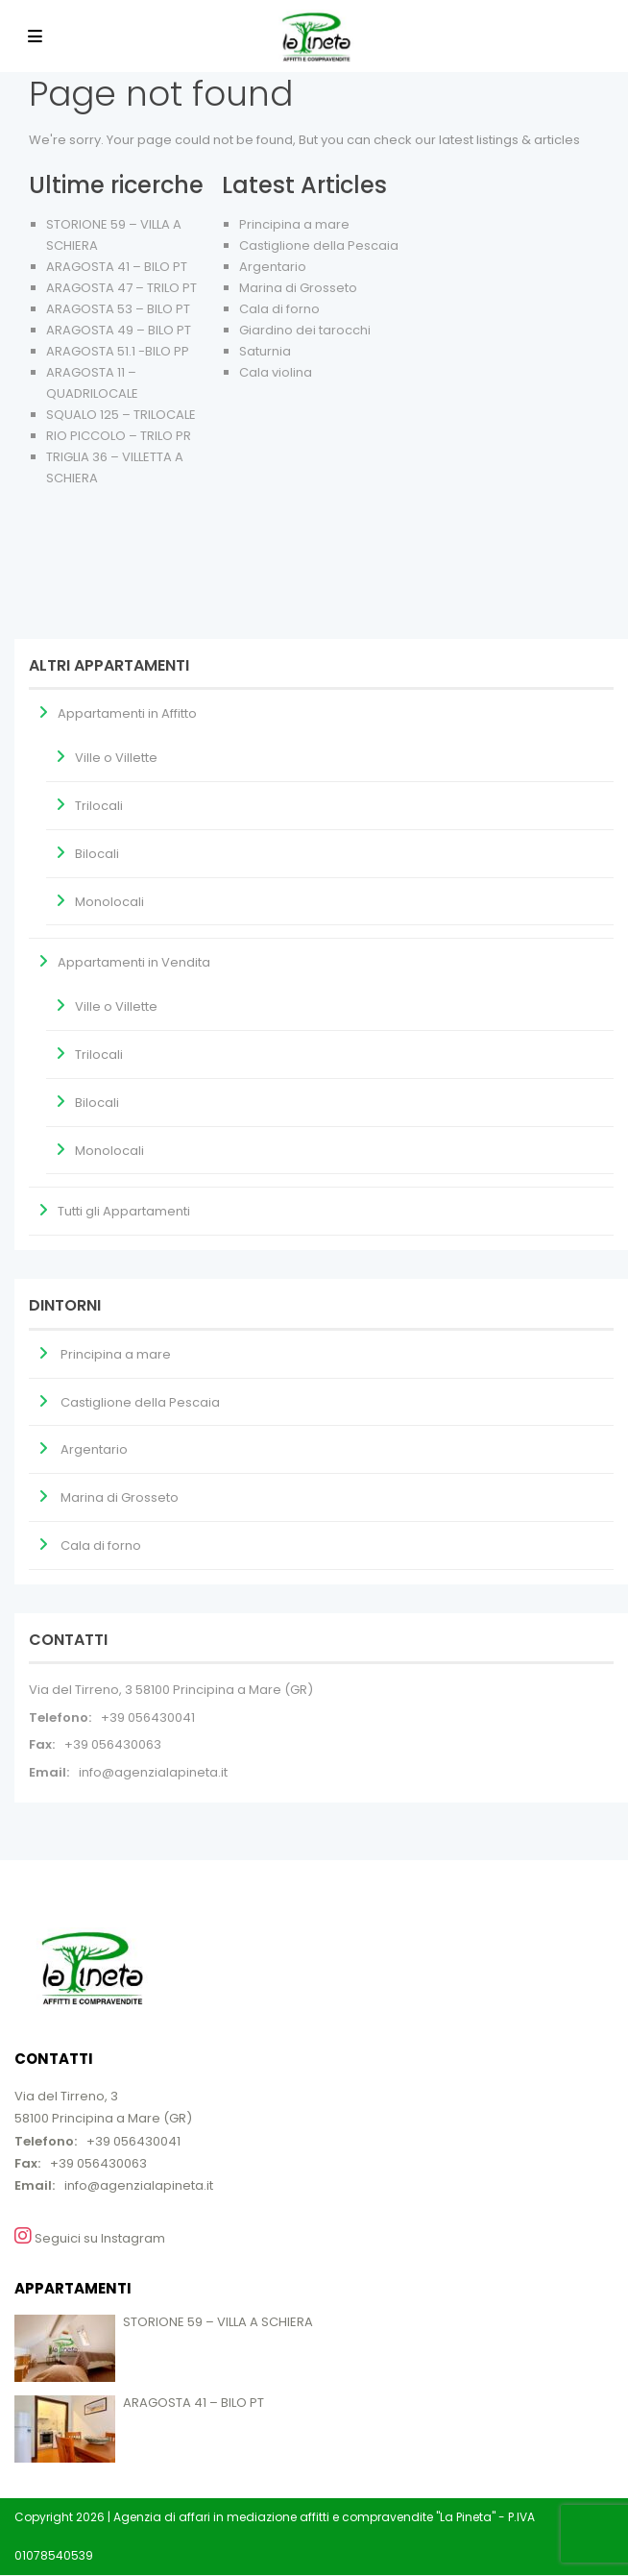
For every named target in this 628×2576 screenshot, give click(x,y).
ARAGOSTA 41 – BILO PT (116, 267)
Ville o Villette (116, 757)
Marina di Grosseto (298, 288)
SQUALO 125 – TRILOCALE (121, 414)
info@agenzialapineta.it (153, 1772)
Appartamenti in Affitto (127, 713)
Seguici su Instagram (89, 2236)
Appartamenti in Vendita (134, 962)
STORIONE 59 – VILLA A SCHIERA (218, 2322)
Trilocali (99, 806)
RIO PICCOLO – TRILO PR (118, 436)
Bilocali (97, 854)
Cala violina (275, 372)
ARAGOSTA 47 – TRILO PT (121, 288)
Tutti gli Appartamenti (124, 1211)
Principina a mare (294, 224)
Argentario (272, 267)
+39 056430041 (148, 1717)
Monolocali (109, 902)
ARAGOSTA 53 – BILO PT (118, 309)
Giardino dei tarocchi (305, 330)
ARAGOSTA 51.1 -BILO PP (117, 351)
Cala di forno (279, 309)
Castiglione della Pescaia (319, 245)
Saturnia (265, 351)
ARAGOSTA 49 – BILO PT (118, 330)
